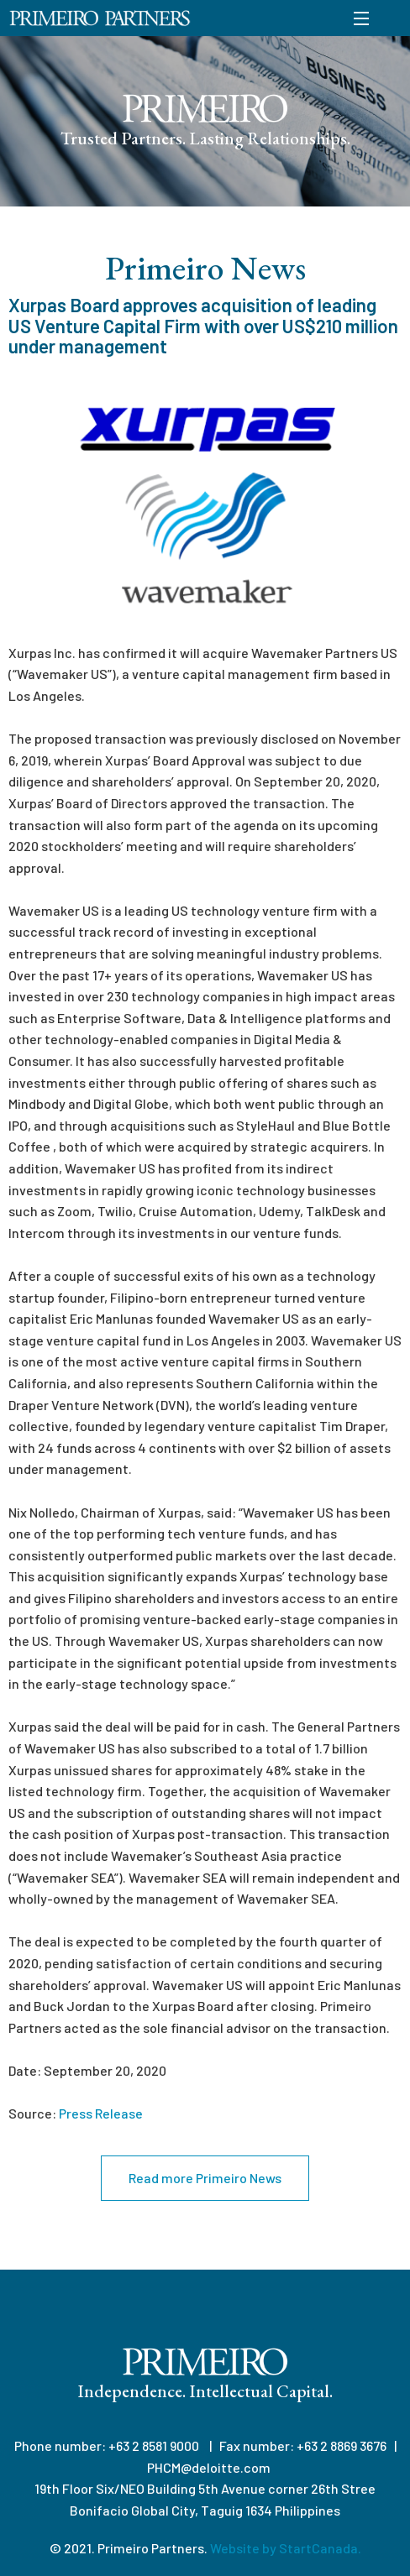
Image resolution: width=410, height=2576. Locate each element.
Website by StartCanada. (285, 2548)
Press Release (101, 2113)
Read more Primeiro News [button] (205, 2178)
